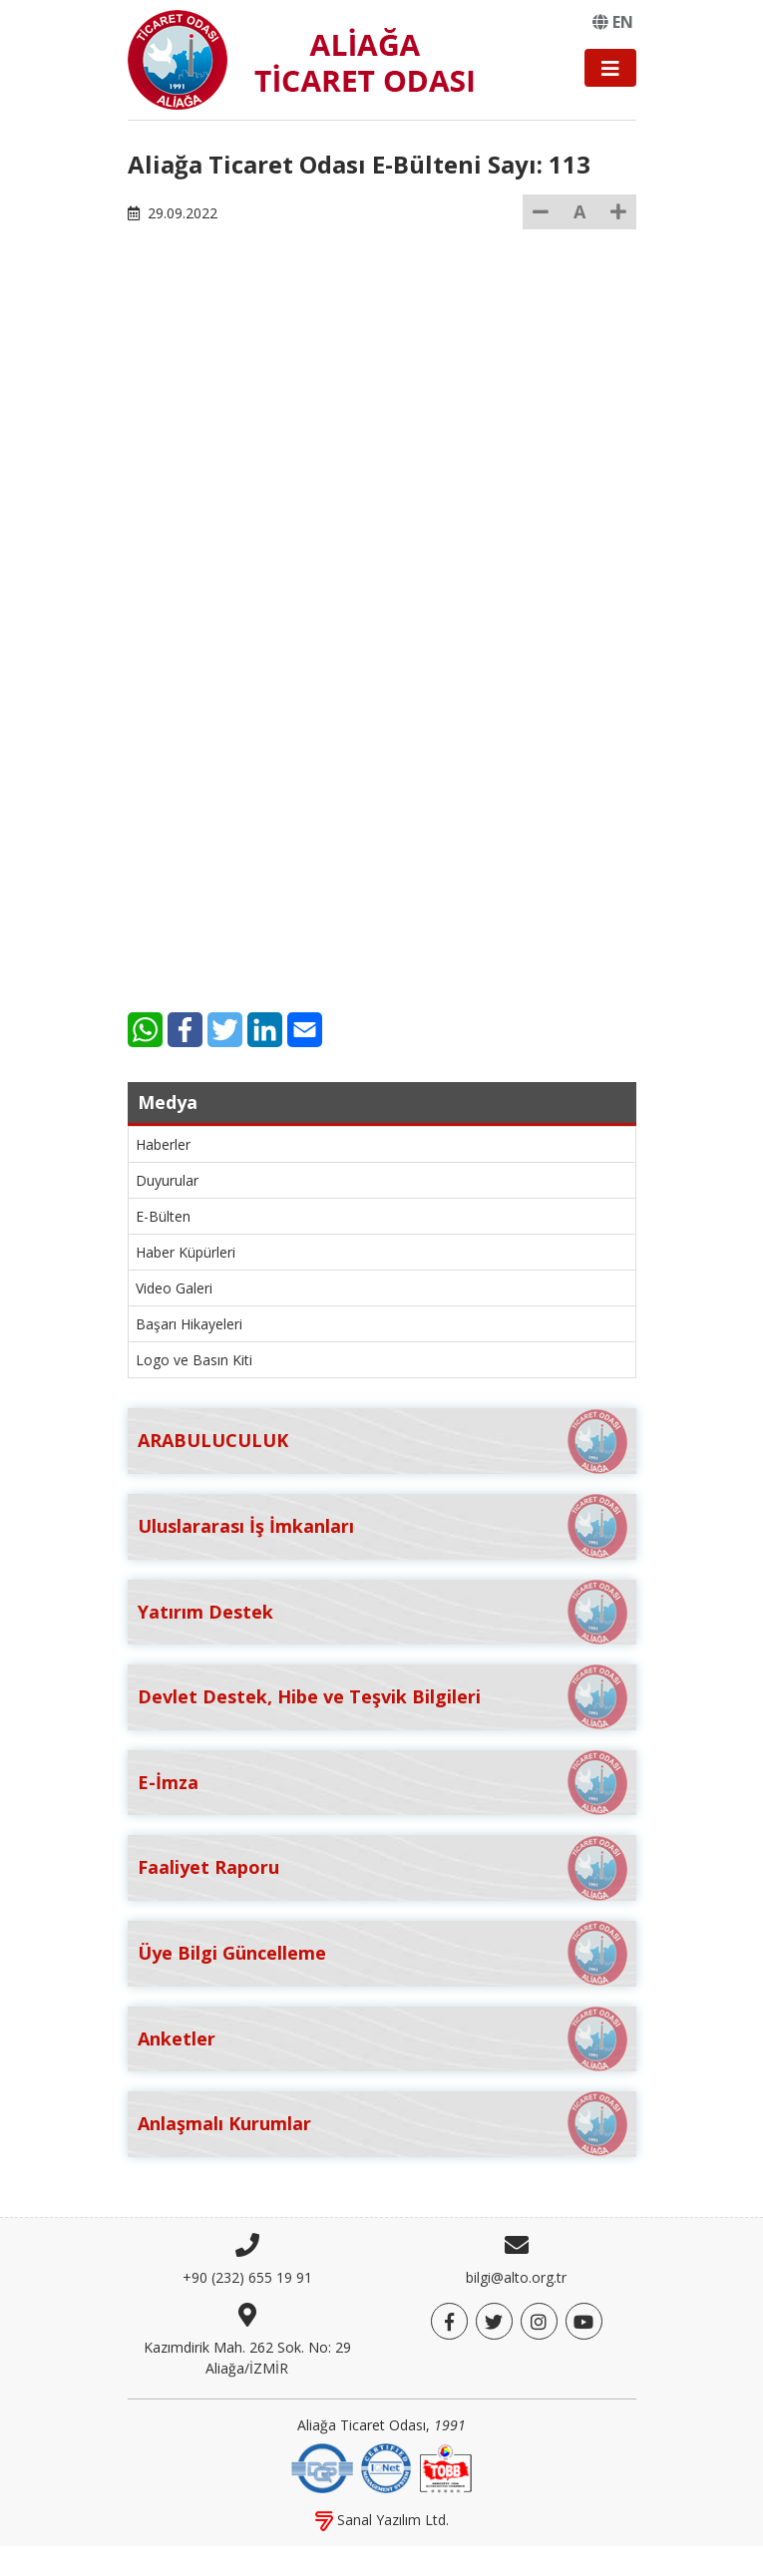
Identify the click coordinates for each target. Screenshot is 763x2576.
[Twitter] (224, 1029)
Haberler (163, 1144)
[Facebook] (185, 1029)
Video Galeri (174, 1288)
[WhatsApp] (145, 1029)
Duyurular (167, 1180)
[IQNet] (386, 2465)
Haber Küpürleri (185, 1252)
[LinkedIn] (264, 1029)
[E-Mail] (304, 1029)
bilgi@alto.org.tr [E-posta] (516, 2277)
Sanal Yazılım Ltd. (382, 2519)
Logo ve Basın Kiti (194, 1359)
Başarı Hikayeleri (189, 1323)
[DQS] (322, 2465)
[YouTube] (584, 2321)
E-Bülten (163, 1216)
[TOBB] (446, 2465)
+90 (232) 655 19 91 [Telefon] (247, 2277)
